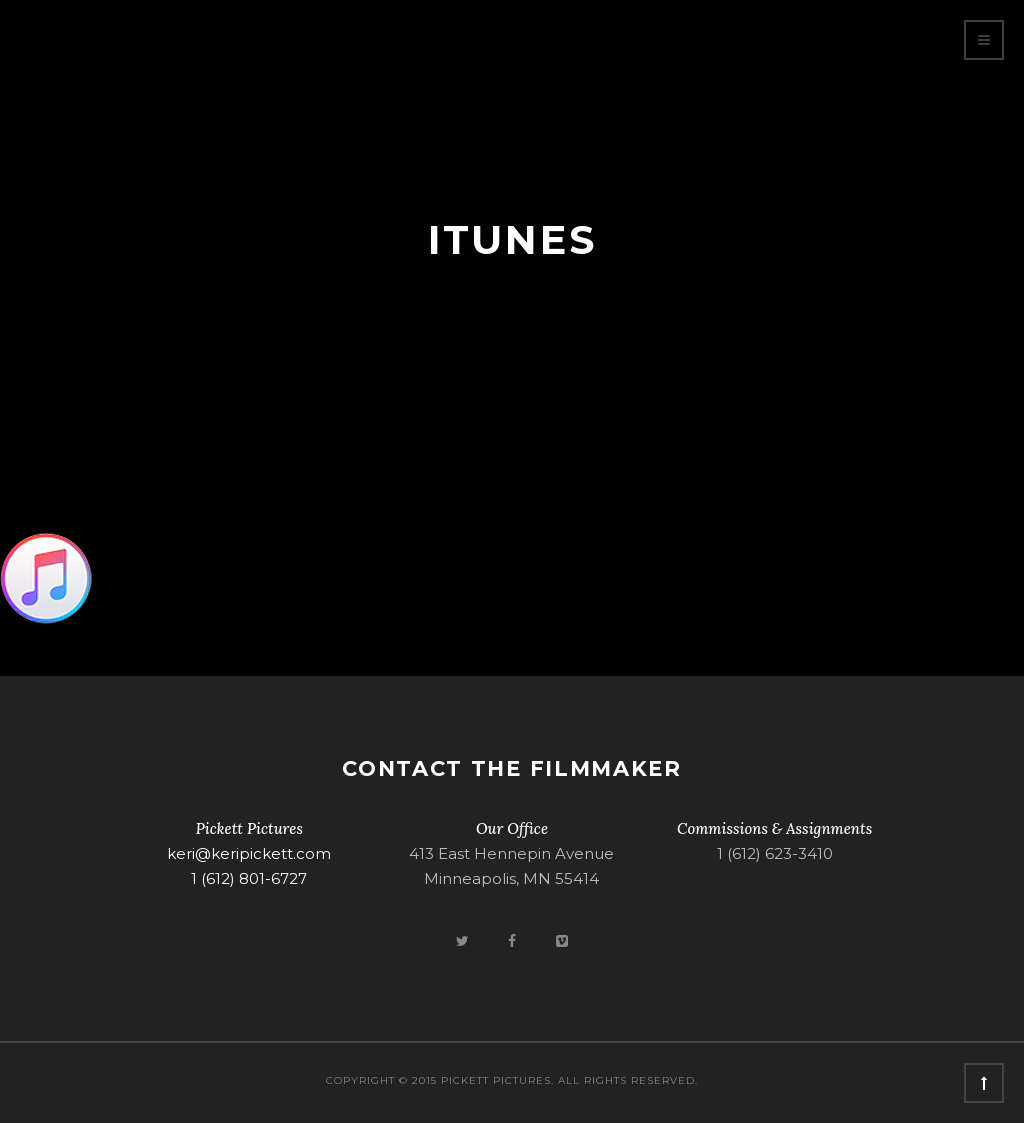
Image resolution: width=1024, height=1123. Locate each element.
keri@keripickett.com (249, 853)
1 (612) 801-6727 (249, 878)
